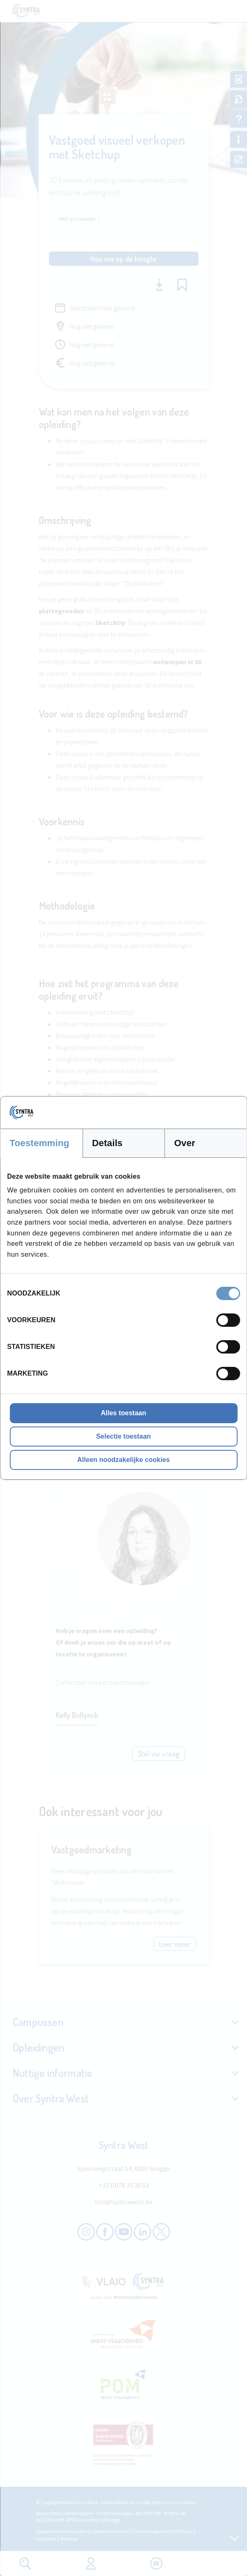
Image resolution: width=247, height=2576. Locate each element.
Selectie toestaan (123, 1436)
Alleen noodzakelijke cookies (123, 1459)
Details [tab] (107, 1143)
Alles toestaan (123, 1413)
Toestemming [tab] (39, 1143)
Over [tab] (185, 1143)
